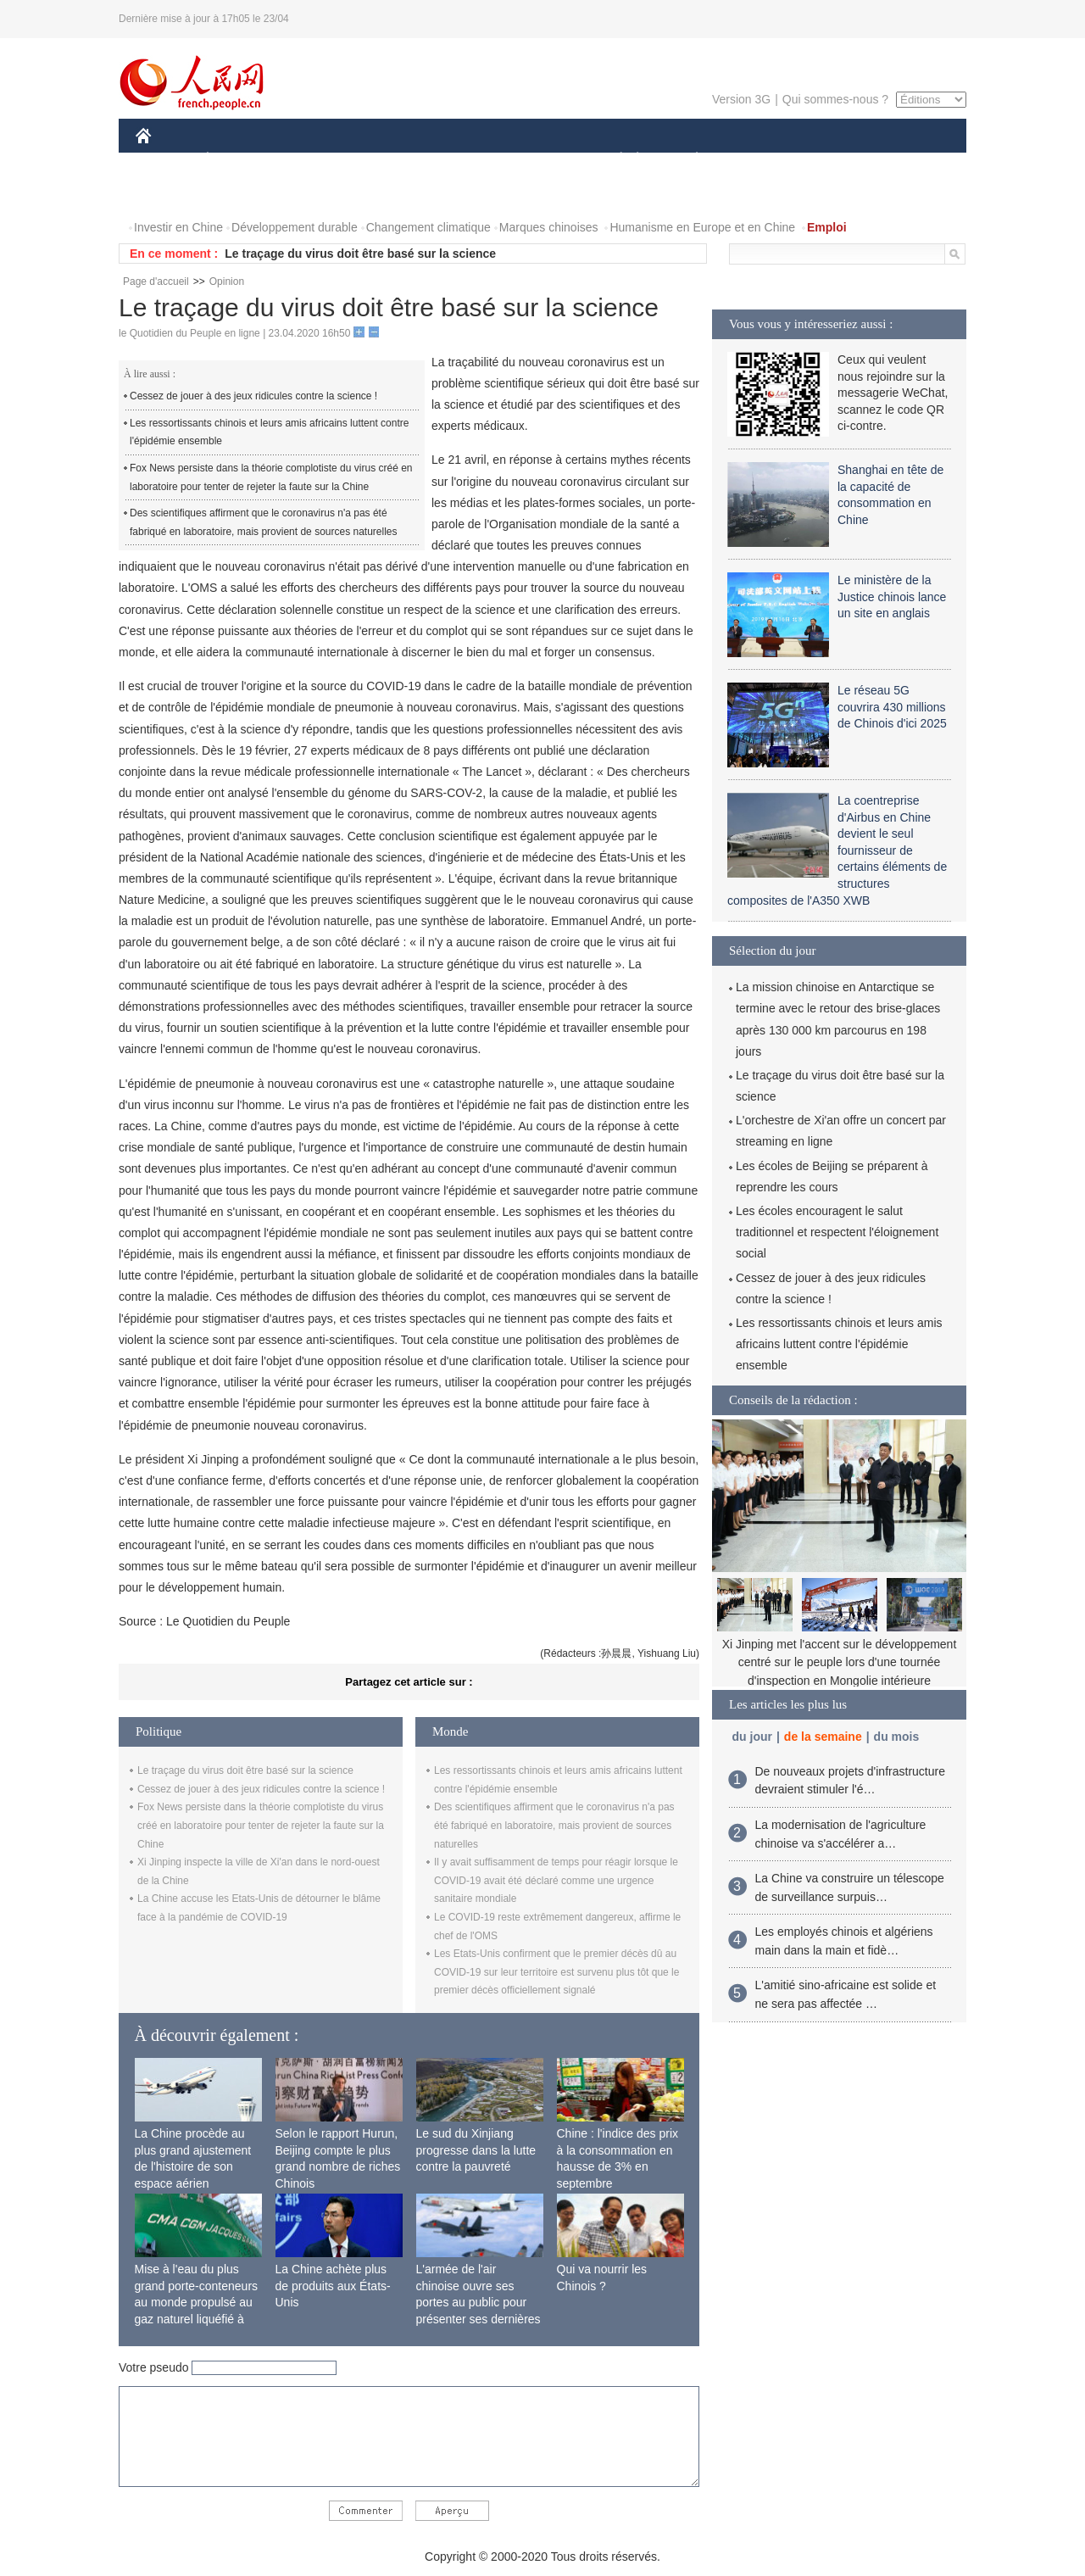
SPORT (755, 160)
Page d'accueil (156, 281)
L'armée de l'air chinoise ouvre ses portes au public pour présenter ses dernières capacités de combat (478, 2302)
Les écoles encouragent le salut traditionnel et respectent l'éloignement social (837, 1232)
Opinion (226, 281)
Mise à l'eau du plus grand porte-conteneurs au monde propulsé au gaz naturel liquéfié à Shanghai (197, 2302)
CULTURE (537, 160)
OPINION (908, 160)
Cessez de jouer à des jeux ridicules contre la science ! (253, 396)
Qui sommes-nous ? (835, 99)
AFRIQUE (387, 160)
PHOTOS (170, 194)
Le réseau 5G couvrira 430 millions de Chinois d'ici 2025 (892, 706)
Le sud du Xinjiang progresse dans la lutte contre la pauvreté (476, 2150)
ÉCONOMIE (238, 160)
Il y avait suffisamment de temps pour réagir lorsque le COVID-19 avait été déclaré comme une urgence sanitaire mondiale (556, 1880)
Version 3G (741, 99)
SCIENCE (461, 160)
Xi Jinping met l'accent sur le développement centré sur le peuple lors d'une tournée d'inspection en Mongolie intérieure (839, 1662)
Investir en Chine (178, 227)
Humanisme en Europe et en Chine (702, 227)
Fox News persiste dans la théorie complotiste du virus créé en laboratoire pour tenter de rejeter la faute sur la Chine (271, 477)
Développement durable (294, 227)
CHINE (165, 160)
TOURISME (828, 160)
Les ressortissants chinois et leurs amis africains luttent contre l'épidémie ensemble (269, 432)
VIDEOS (239, 194)
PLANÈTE (688, 160)
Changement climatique (428, 227)
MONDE (316, 160)
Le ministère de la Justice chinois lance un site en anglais (891, 596)
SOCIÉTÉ (613, 160)
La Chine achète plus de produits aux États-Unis (333, 2285)
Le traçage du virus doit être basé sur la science (360, 253)
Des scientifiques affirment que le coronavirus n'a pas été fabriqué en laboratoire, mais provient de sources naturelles (264, 522)
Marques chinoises (548, 227)
